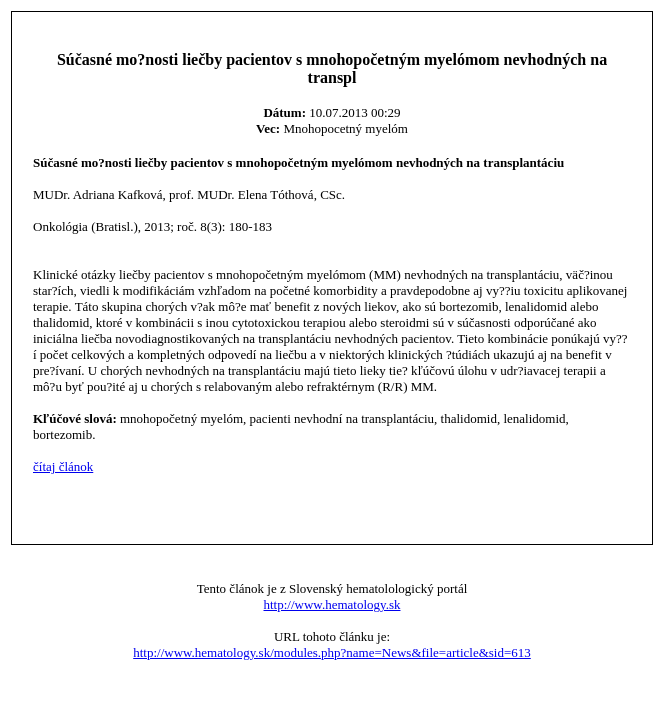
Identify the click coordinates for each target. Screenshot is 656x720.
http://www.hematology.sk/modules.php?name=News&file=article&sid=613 (332, 652)
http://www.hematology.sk (332, 604)
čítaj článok (63, 466)
